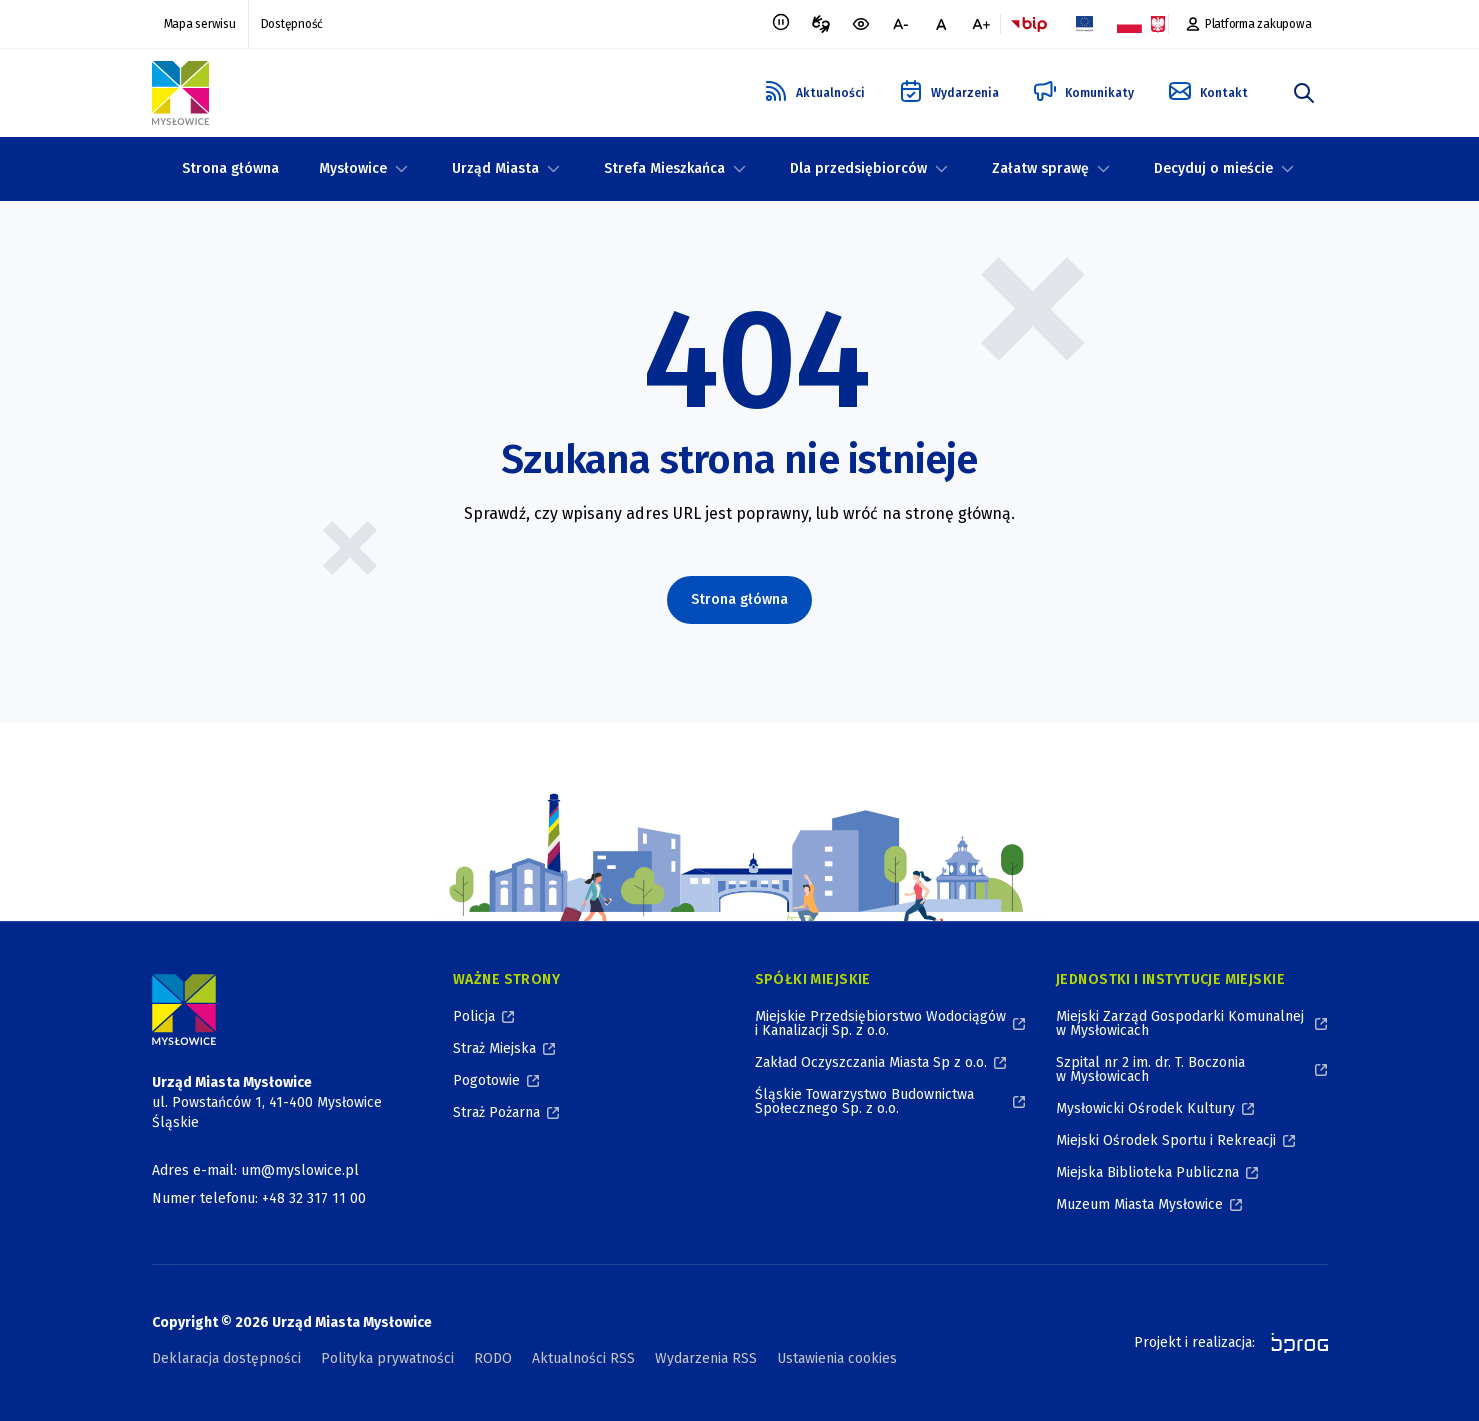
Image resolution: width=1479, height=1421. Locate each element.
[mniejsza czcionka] (901, 24)
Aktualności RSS (583, 1358)
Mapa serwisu (200, 24)
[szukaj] (1304, 93)
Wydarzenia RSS (706, 1358)
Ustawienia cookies (837, 1358)
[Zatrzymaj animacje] (781, 24)
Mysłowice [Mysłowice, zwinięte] (353, 168)
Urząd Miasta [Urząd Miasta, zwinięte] (495, 168)
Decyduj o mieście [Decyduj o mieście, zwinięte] (1213, 168)
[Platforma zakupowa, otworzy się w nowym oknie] (1248, 24)
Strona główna (230, 168)
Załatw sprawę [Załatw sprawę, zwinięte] (1040, 168)
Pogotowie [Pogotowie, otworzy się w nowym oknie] (486, 1080)
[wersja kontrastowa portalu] (861, 24)
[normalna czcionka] (941, 24)
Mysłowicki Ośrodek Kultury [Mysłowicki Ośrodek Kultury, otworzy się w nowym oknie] (1145, 1108)
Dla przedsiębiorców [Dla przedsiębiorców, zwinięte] (858, 168)
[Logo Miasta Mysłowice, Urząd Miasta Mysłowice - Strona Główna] (184, 1009)
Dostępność (292, 24)
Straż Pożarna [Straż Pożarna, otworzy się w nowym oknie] (496, 1112)
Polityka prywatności (387, 1358)
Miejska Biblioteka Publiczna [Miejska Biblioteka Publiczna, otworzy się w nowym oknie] (1147, 1172)
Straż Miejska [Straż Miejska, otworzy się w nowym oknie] (494, 1048)
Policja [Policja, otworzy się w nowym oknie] (474, 1016)
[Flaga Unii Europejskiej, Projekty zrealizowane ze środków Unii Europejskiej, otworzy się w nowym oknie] (1085, 24)
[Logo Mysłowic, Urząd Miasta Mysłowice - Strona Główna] (180, 93)
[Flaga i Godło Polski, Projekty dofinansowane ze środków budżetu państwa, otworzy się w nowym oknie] (1141, 24)
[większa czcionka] (981, 24)
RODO (493, 1358)
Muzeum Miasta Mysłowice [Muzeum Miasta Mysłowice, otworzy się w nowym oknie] (1139, 1204)
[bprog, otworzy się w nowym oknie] (1293, 1343)
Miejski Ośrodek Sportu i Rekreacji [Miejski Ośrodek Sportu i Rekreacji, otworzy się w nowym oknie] (1166, 1140)
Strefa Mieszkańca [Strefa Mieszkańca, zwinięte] (664, 168)
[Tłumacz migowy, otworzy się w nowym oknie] (821, 24)
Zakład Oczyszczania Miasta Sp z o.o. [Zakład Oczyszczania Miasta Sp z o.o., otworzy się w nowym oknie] (871, 1062)
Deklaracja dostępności (226, 1358)
